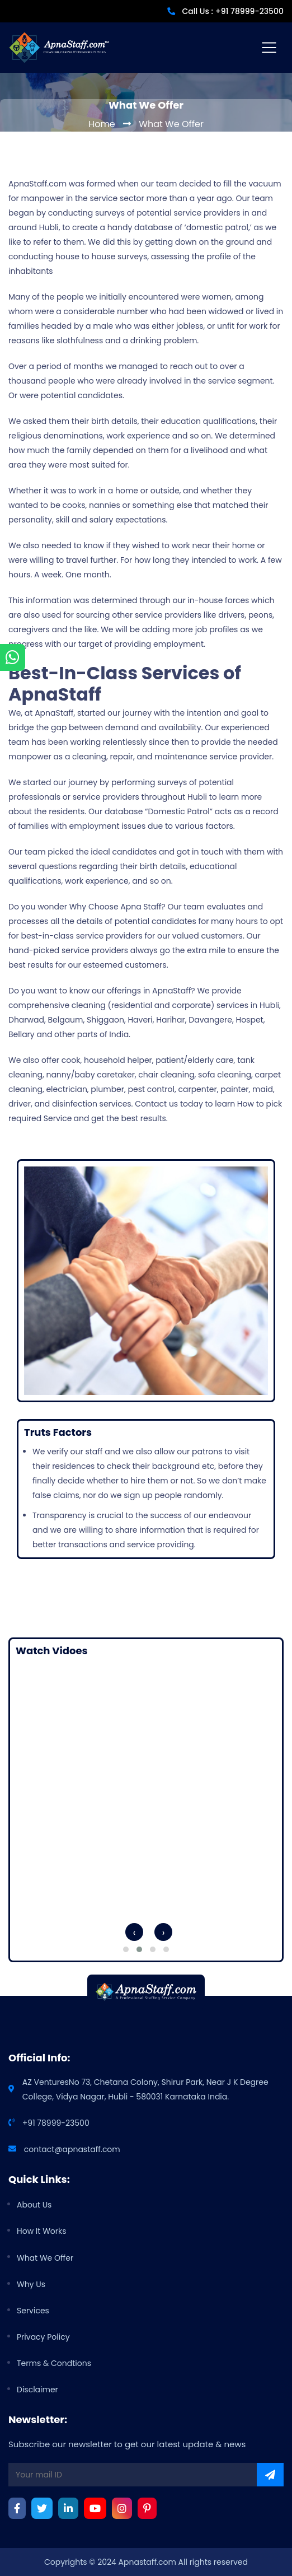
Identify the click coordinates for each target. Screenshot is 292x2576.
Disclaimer (37, 2389)
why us (31, 2284)
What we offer (45, 2258)
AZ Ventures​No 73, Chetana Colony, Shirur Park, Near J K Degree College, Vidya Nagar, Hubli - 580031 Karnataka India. (145, 2089)
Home (101, 124)
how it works (42, 2231)
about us (34, 2204)
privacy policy (43, 2336)
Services (33, 2310)
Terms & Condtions (54, 2363)
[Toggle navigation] (269, 47)
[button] (126, 1949)
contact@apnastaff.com (72, 2149)
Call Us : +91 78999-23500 (233, 11)
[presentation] (131, 1932)
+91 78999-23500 (56, 2123)
